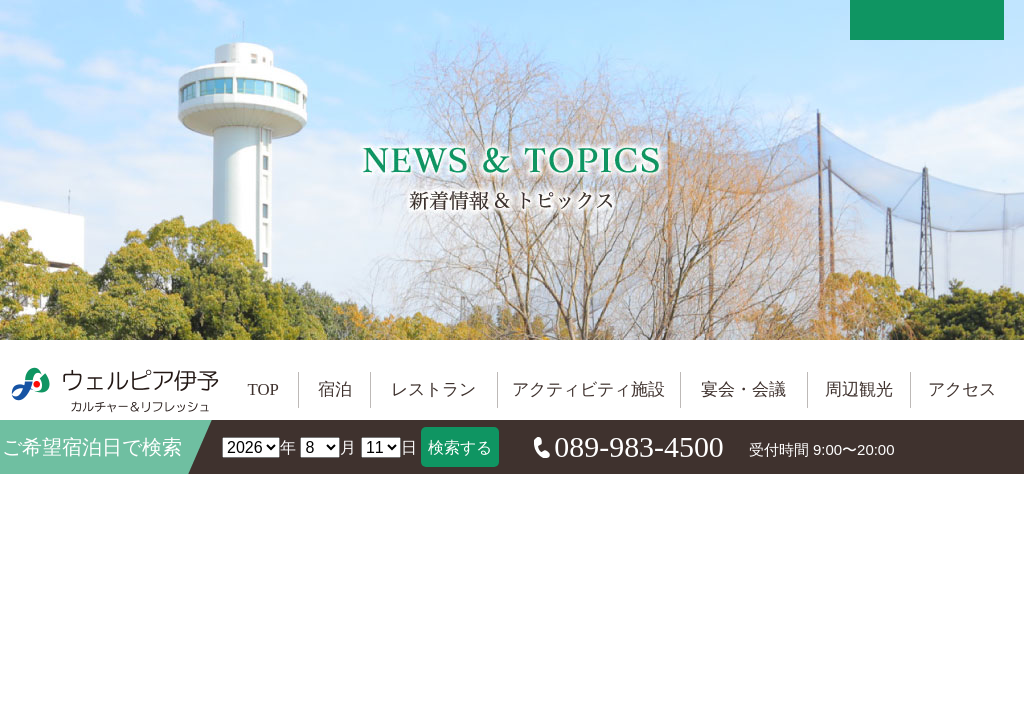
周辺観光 (859, 389)
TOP (263, 389)
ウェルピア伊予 (115, 390)
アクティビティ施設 (588, 389)
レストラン (433, 389)
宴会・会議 (743, 389)
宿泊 (335, 389)
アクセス (962, 389)
